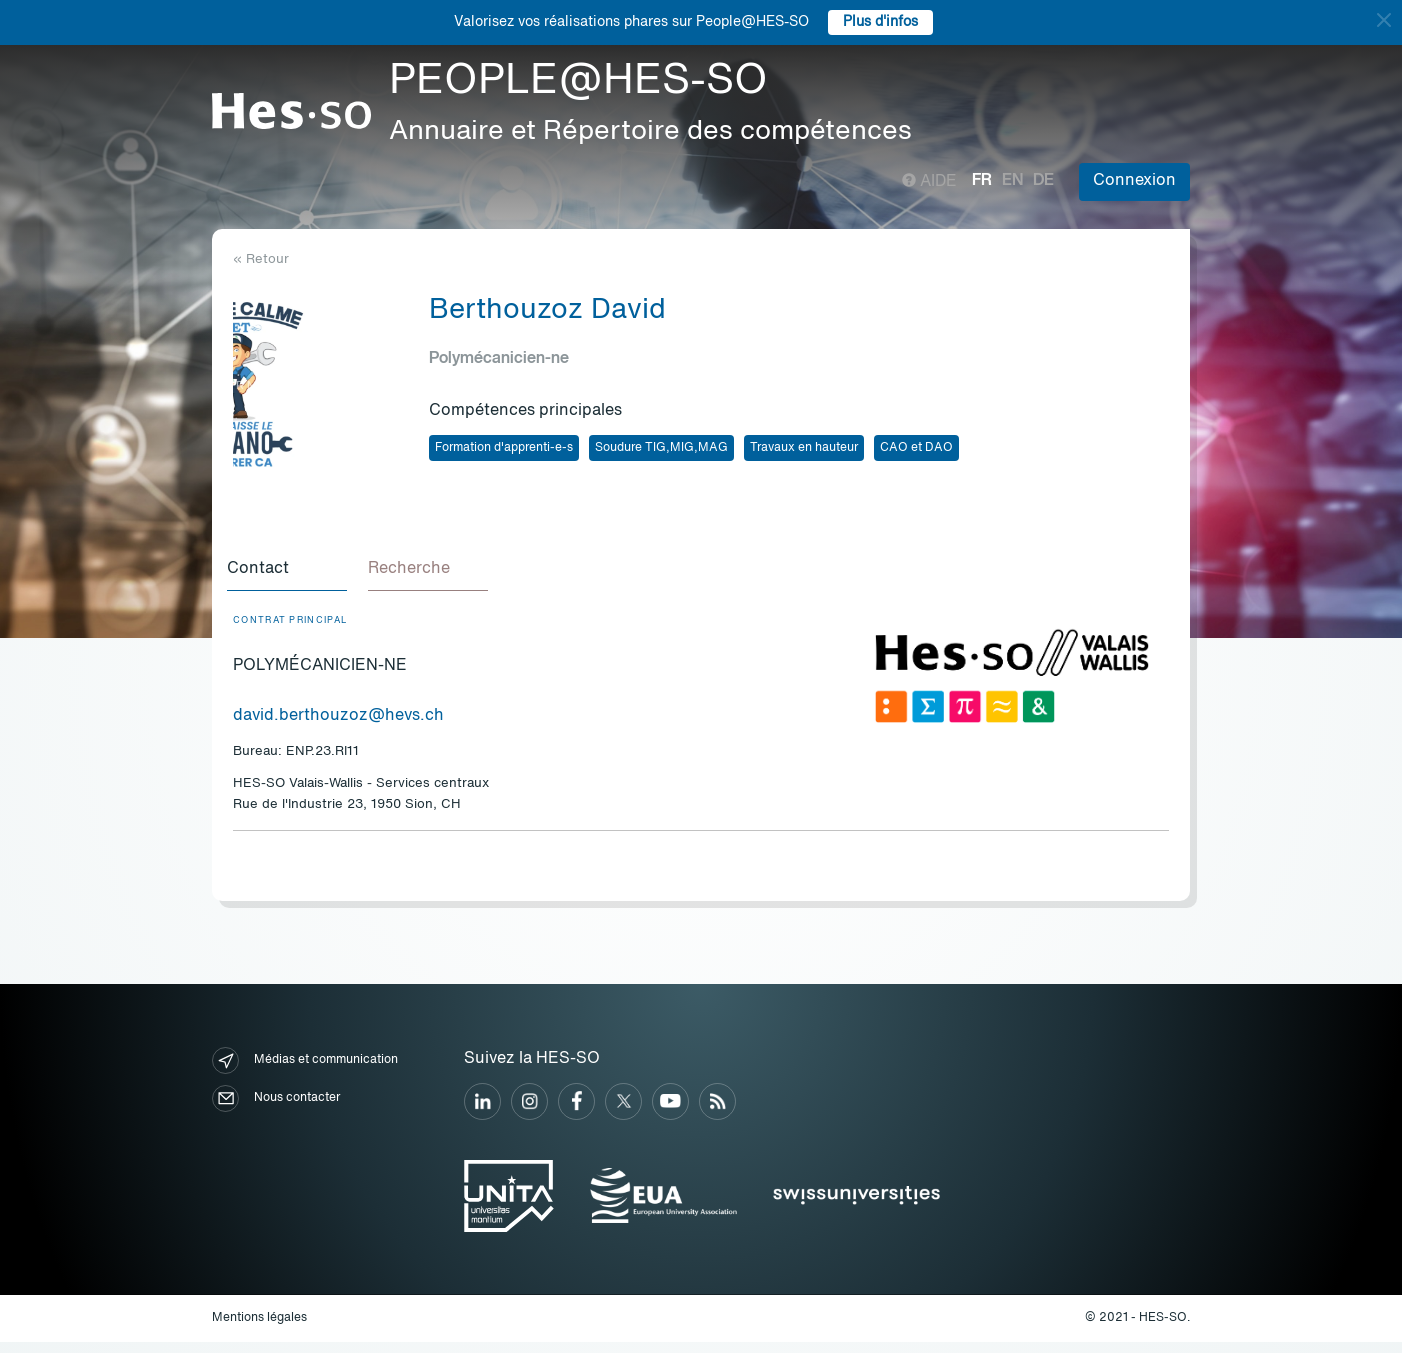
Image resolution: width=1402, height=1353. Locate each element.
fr (982, 181)
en (1012, 181)
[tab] (293, 576)
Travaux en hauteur (804, 448)
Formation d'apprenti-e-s (504, 448)
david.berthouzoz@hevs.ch (338, 727)
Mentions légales (259, 1329)
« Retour (261, 259)
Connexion (1134, 181)
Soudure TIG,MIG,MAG (661, 448)
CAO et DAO (916, 448)
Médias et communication (305, 1071)
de (1043, 181)
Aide (929, 182)
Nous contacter (276, 1109)
